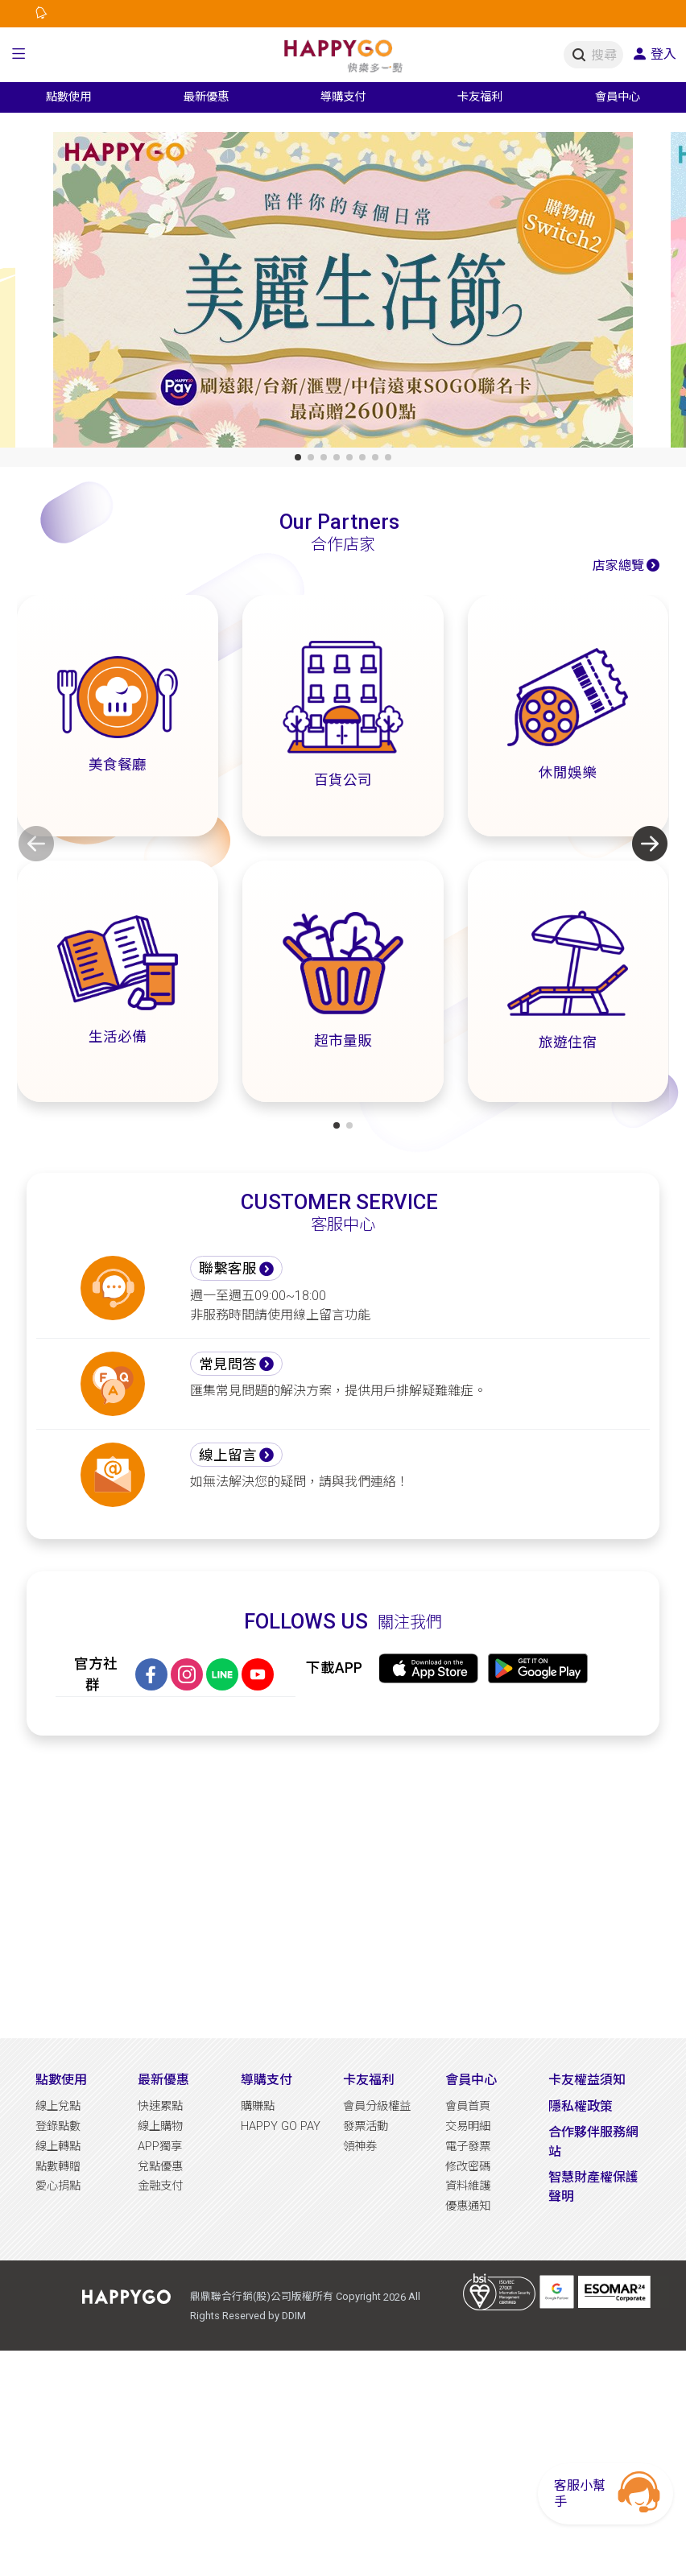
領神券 (360, 2146)
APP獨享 (160, 2146)
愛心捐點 (58, 2186)
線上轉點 (58, 2146)
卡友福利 (369, 2079)
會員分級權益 (377, 2106)
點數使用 (61, 2079)
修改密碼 (467, 2167)
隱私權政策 (580, 2106)
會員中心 (471, 2079)
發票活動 (365, 2126)
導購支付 (266, 2079)
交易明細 (467, 2126)
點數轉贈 (58, 2167)
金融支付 (160, 2186)
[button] (19, 54)
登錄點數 (58, 2126)
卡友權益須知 (587, 2079)
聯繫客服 (228, 1269)
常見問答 (228, 1364)
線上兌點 (58, 2106)
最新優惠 (163, 2079)
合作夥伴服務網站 (593, 2141)
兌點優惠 (160, 2167)
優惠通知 (467, 2206)
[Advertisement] (343, 1887)
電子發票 (467, 2146)
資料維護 (467, 2186)
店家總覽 (618, 565)
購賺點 (258, 2106)
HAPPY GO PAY (280, 2126)
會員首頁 (467, 2106)
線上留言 (228, 1455)
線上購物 (160, 2126)
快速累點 (160, 2106)
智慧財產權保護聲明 (593, 2186)
